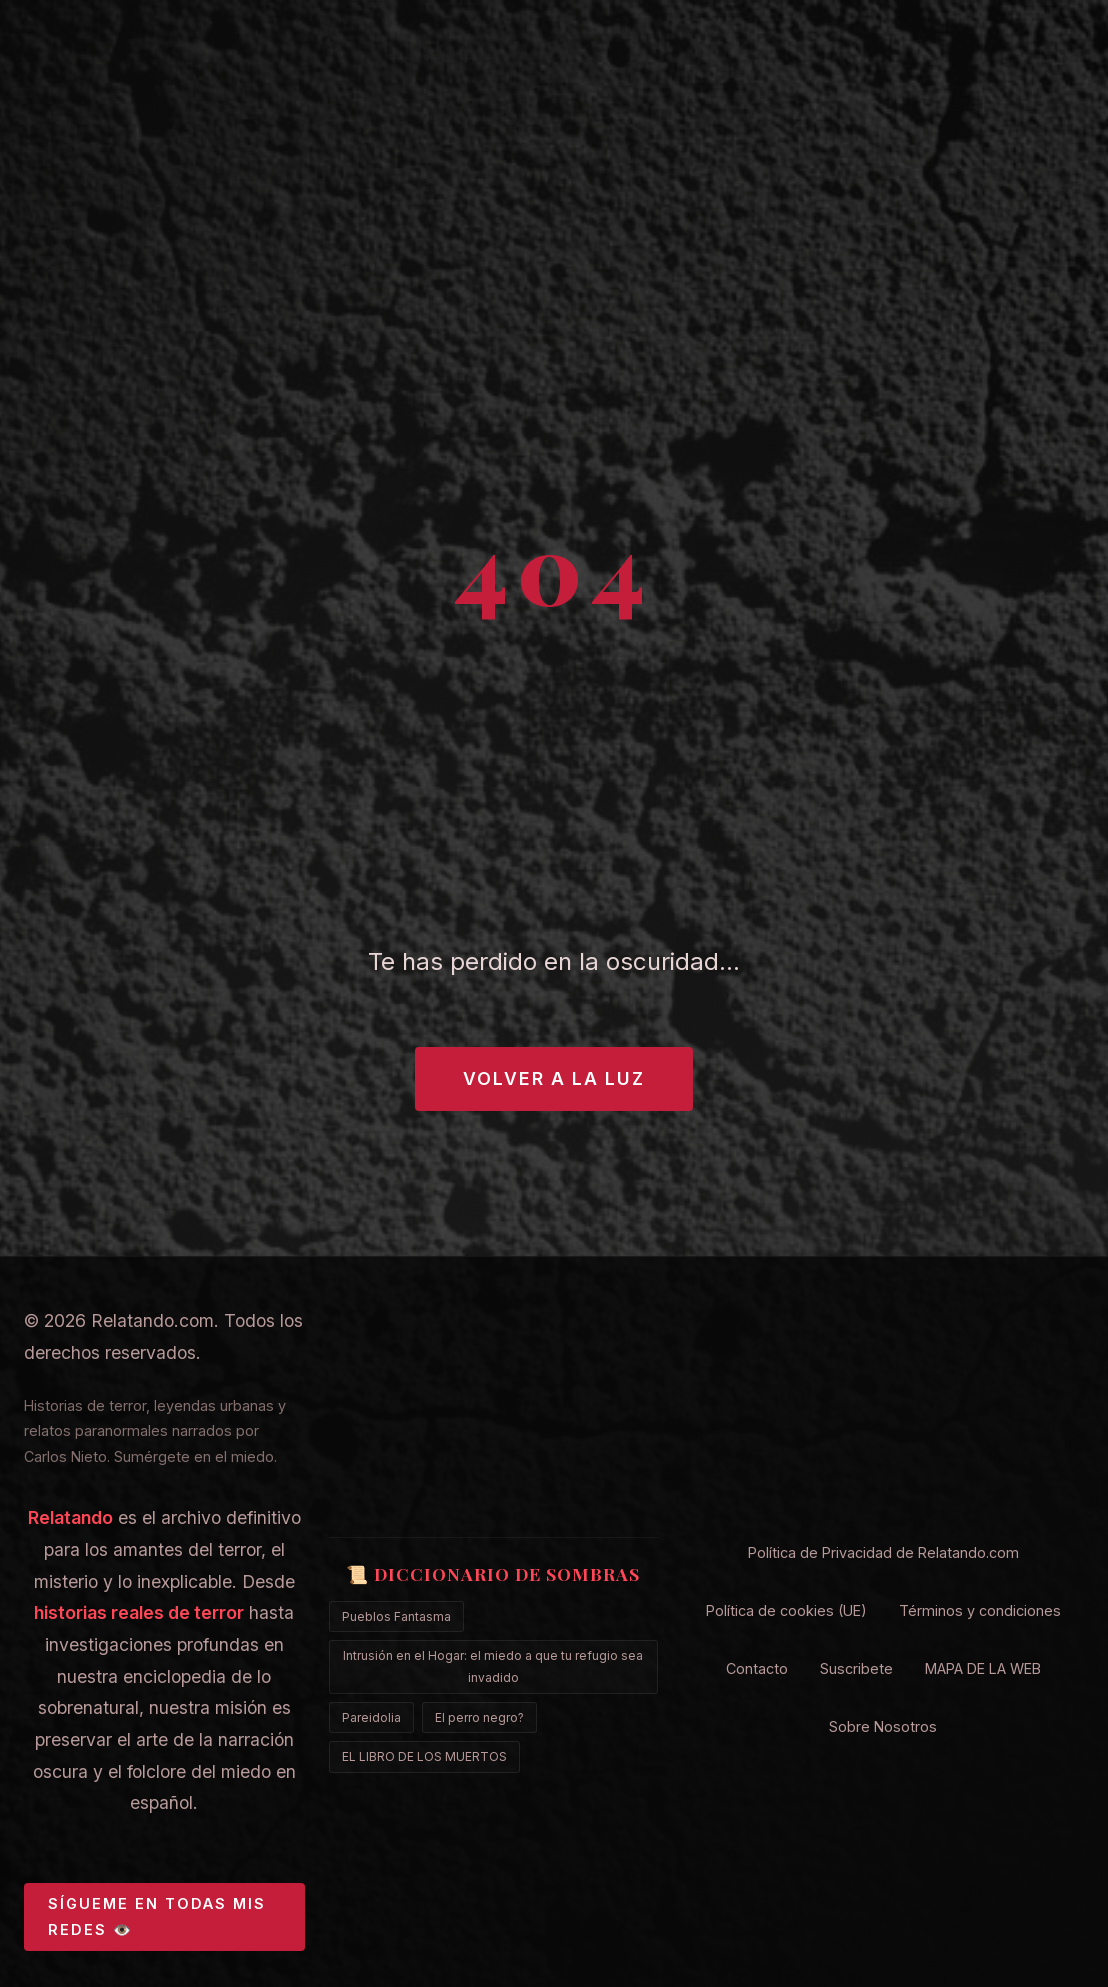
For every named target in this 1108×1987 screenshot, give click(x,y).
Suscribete (856, 1668)
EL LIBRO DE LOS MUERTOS (424, 1756)
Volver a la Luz (554, 1078)
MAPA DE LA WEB (983, 1668)
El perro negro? (479, 1717)
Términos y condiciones (980, 1610)
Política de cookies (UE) (786, 1610)
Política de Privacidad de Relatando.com (883, 1552)
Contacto (757, 1668)
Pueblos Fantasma (396, 1616)
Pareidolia (371, 1717)
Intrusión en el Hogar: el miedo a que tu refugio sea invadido (493, 1666)
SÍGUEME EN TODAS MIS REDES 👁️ (157, 1916)
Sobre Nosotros (883, 1726)
